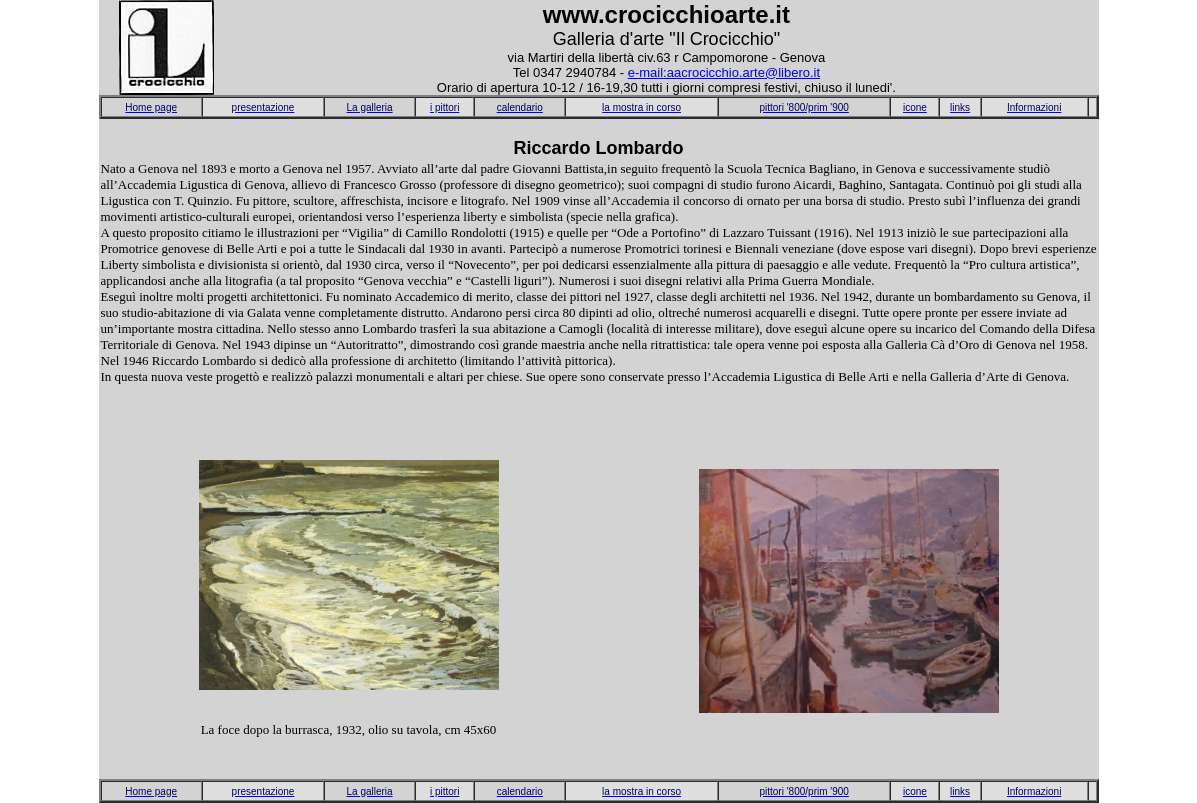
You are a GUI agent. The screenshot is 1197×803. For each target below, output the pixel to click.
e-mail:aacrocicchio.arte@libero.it (724, 72)
